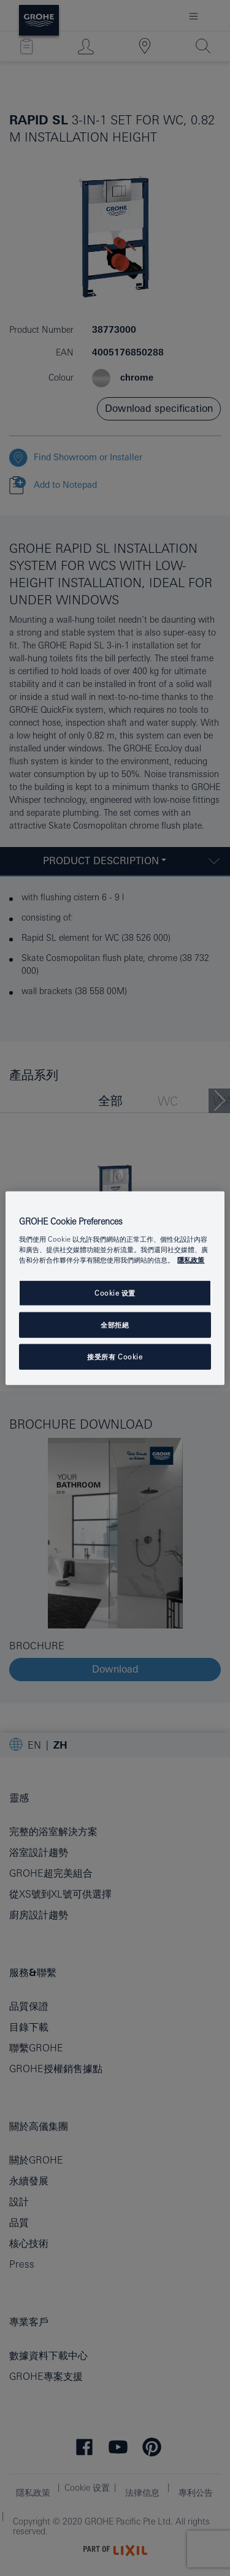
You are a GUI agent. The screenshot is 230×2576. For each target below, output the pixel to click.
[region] (115, 1288)
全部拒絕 (115, 1325)
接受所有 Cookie (114, 1357)
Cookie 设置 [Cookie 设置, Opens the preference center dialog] (115, 1293)
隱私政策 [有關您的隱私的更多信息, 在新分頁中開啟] (190, 1260)
